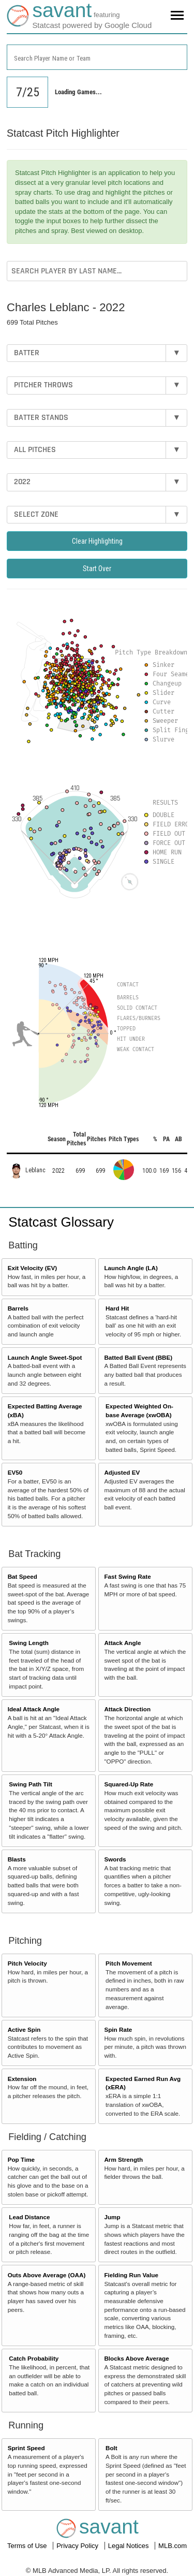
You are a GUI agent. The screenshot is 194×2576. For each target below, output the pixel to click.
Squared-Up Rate (128, 1784)
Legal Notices (129, 2546)
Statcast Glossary (61, 1222)
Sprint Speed (26, 2447)
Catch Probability (33, 2358)
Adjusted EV (122, 1472)
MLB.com (172, 2546)
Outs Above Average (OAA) (47, 2275)
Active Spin (24, 2029)
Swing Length (29, 1642)
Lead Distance (29, 2217)
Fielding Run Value (131, 2275)
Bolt (111, 2447)
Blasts (17, 1859)
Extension (22, 2078)
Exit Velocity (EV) (32, 1267)
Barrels (18, 1308)
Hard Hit (117, 1308)
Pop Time (21, 2159)
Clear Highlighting (97, 541)
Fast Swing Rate (127, 1576)
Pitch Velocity (27, 1963)
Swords (115, 1859)
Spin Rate (118, 2029)
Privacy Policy (78, 2546)
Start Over (97, 568)
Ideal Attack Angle (33, 1709)
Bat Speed (22, 1576)
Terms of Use (28, 2546)
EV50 (15, 1472)
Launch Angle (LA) (130, 1267)
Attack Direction (127, 1709)
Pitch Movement (129, 1963)
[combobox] (97, 57)
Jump (112, 2217)
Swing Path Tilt (30, 1784)
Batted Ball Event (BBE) (138, 1357)
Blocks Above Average (136, 2358)
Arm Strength (123, 2159)
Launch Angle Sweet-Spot (45, 1357)
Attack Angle (122, 1642)
